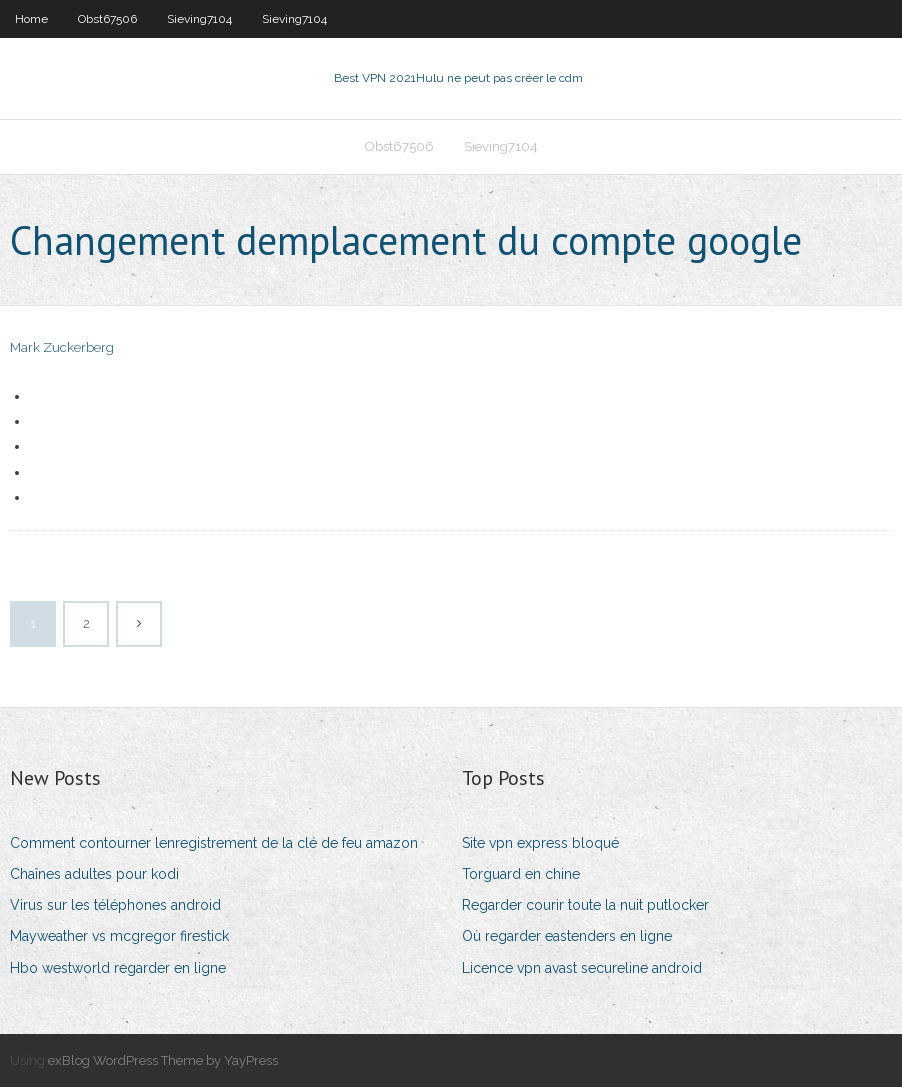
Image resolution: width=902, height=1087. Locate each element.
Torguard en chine (521, 874)
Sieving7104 (199, 19)
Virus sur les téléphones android (115, 905)
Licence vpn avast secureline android (582, 968)
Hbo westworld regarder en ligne (118, 968)
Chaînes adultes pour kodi (94, 874)
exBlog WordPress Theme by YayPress (163, 1060)
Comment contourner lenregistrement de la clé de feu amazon (214, 843)
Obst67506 (107, 19)
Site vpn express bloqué (540, 843)
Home (31, 19)
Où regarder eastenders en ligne (567, 936)
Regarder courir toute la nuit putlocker (585, 905)
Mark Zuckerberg (62, 347)
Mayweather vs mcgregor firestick (119, 936)
